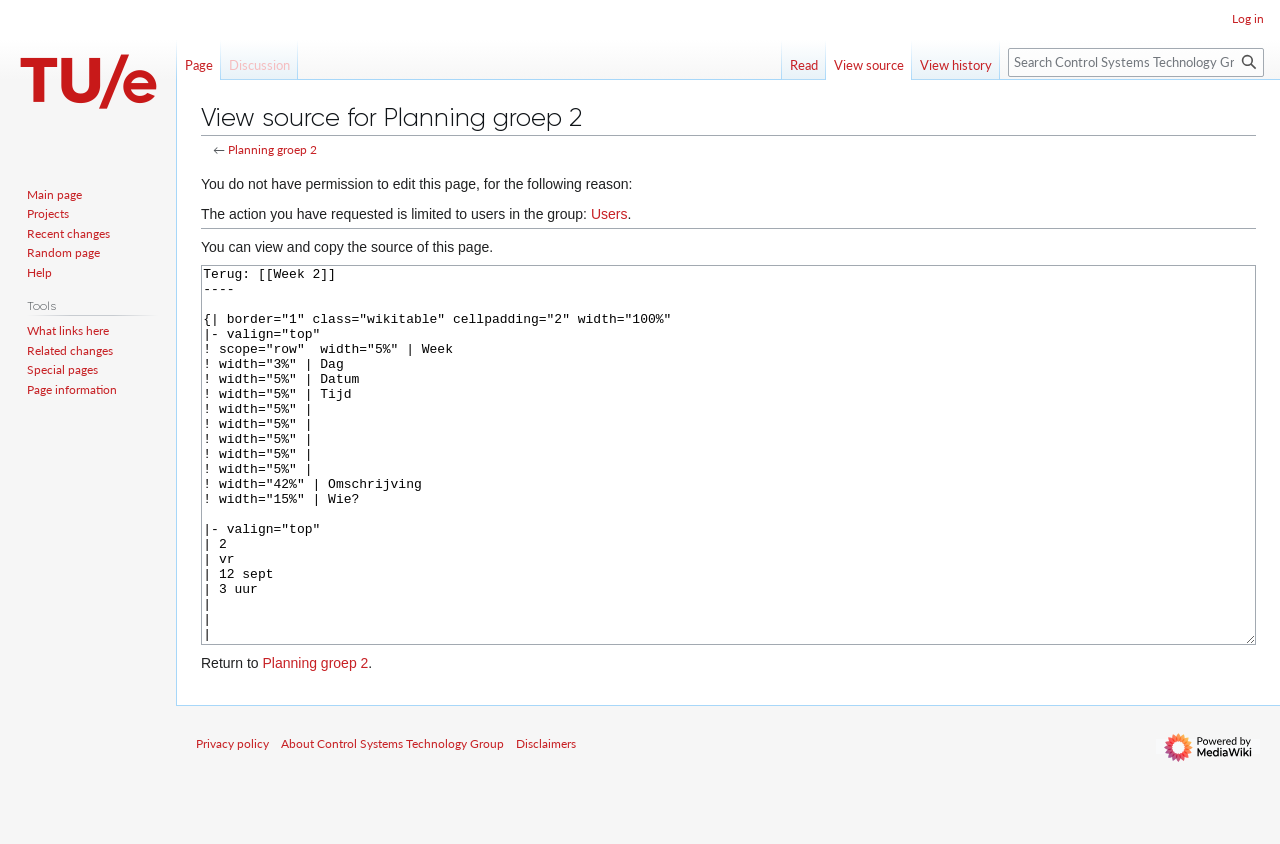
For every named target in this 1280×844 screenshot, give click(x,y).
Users (609, 214)
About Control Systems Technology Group (392, 818)
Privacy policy (232, 818)
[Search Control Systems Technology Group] (1136, 62)
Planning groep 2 (272, 149)
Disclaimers (546, 818)
